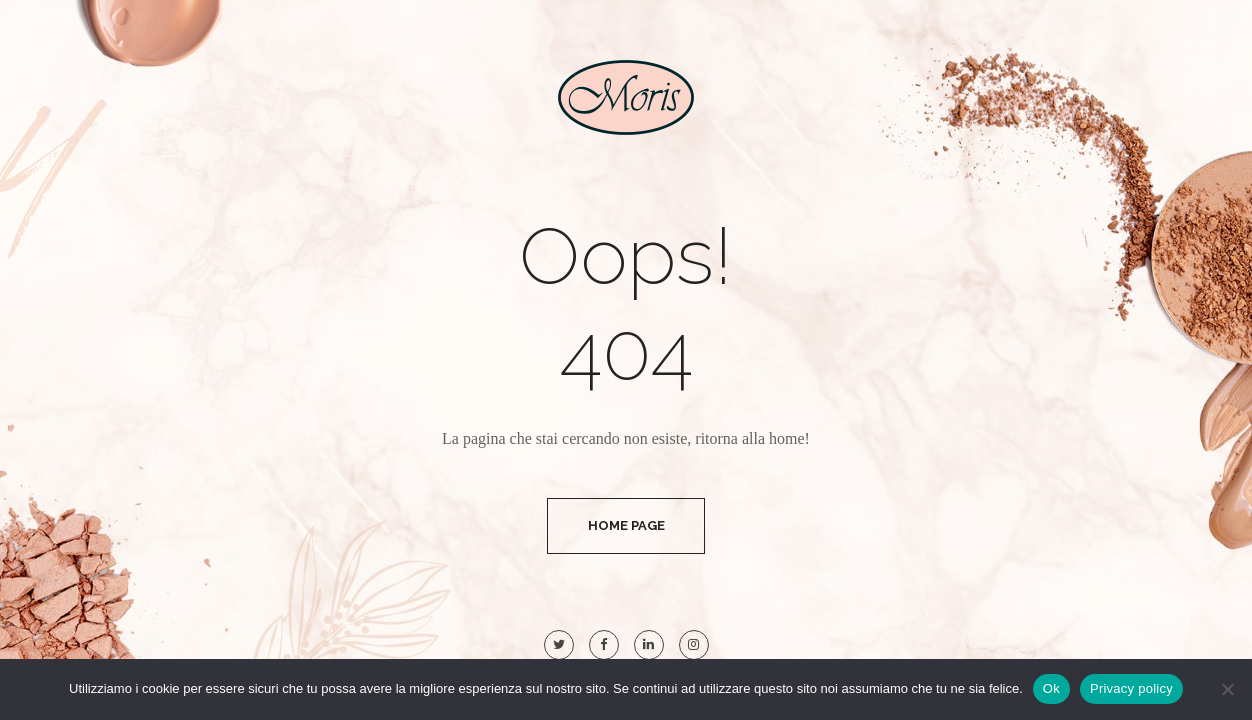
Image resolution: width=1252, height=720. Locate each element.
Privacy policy (1131, 688)
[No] (1227, 689)
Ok (1051, 688)
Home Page (626, 525)
